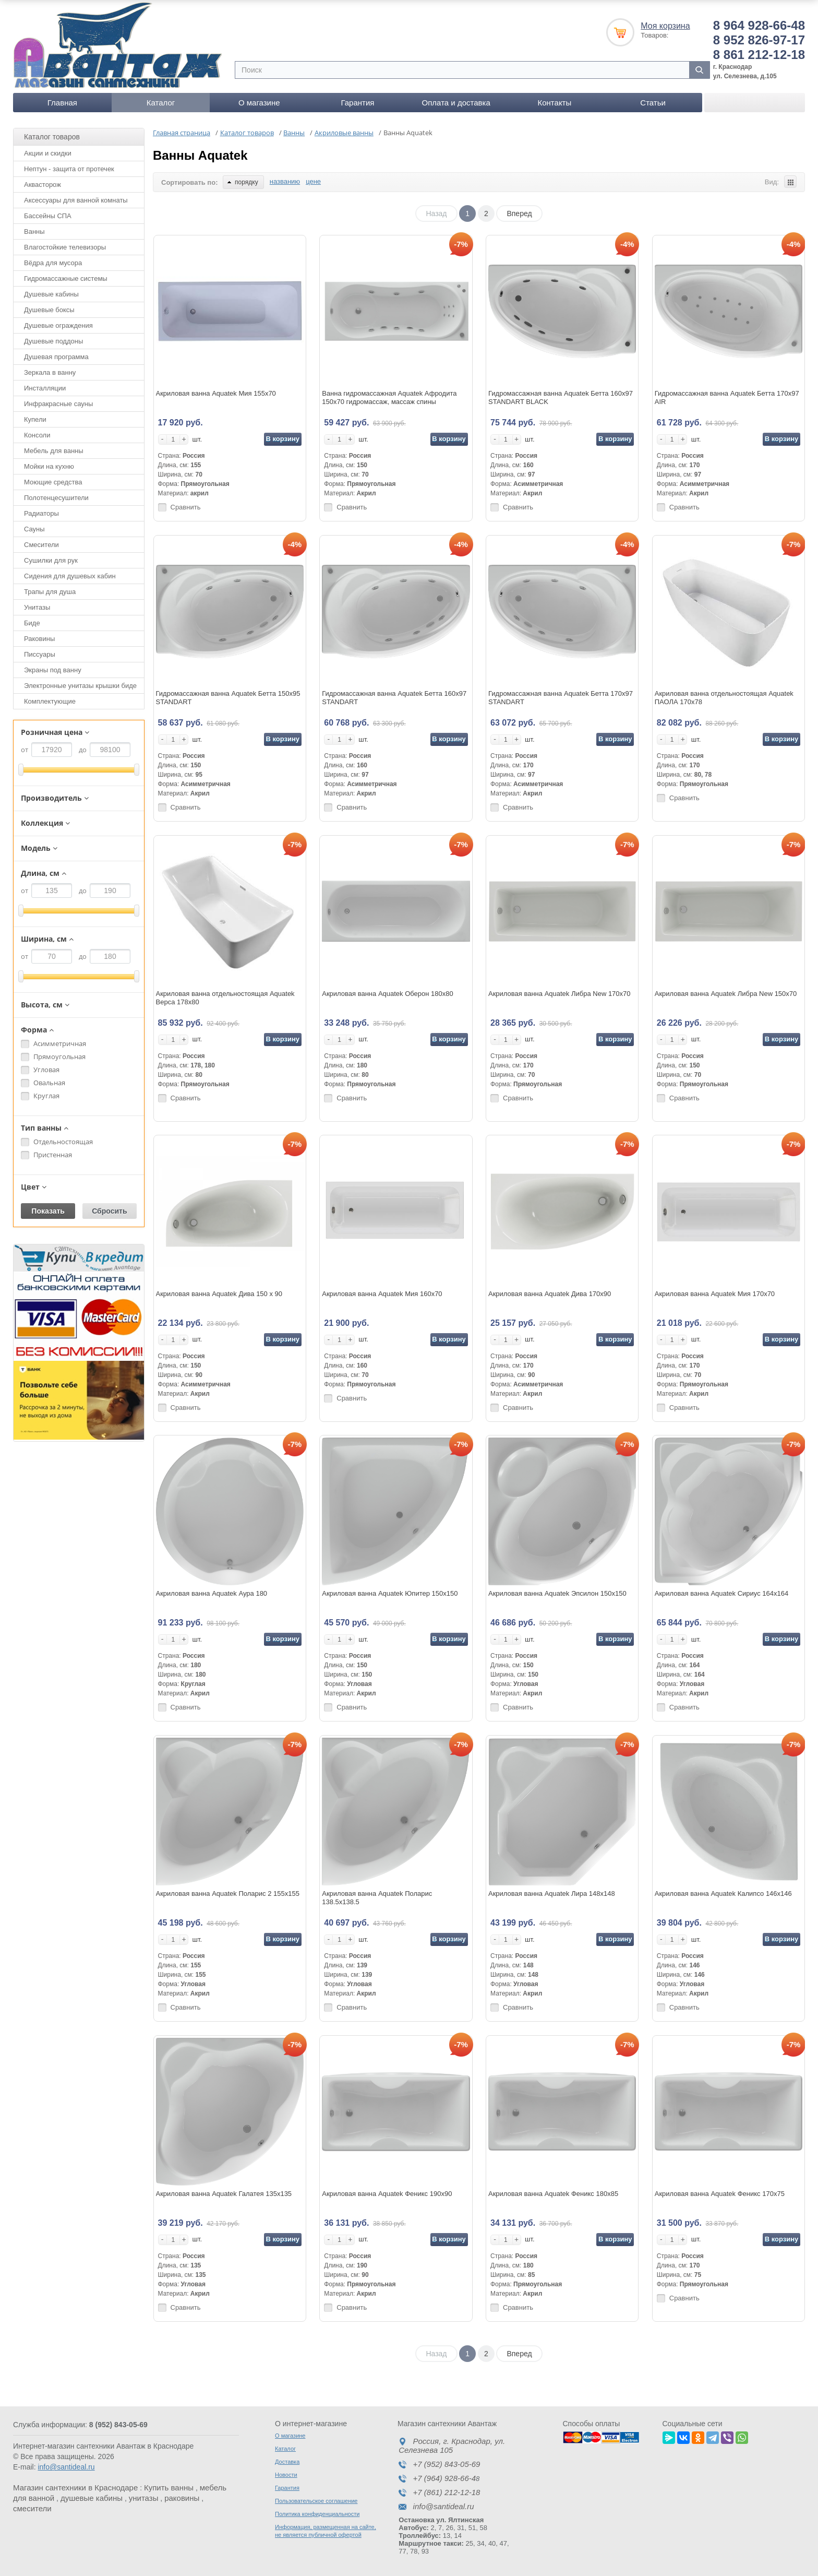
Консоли (37, 435)
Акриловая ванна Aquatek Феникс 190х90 (387, 2194)
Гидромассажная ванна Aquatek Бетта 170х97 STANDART (560, 698)
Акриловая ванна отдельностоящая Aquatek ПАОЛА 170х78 (724, 698)
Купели (35, 419)
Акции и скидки (47, 153)
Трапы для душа (50, 592)
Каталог (161, 102)
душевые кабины (92, 2498)
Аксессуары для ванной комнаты (76, 200)
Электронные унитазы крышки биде (80, 686)
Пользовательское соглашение (316, 2501)
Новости (286, 2475)
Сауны (34, 529)
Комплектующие (50, 701)
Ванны (34, 231)
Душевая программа (56, 357)
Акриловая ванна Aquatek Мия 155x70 (216, 393)
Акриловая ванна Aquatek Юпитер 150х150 (390, 1593)
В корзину (282, 439)
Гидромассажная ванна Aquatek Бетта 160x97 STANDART (394, 698)
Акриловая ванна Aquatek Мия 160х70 (382, 1294)
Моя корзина (665, 25)
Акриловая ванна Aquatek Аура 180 (212, 1593)
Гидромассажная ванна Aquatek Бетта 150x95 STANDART (228, 698)
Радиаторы (41, 513)
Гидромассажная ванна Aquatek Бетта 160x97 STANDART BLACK (560, 397)
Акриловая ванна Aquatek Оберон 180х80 (387, 994)
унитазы (144, 2498)
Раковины (39, 639)
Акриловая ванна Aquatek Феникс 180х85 (553, 2194)
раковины (181, 2498)
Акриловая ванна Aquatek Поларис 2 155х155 (227, 1893)
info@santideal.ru (66, 2467)
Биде (32, 623)
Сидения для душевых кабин (70, 576)
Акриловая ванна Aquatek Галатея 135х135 (224, 2194)
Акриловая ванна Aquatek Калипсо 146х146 (723, 1893)
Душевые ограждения (58, 325)
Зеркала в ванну (50, 372)
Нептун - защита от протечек (69, 169)
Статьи (653, 102)
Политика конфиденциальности (317, 2514)
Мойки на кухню (49, 466)
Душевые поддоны (53, 341)
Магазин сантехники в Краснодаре (75, 2487)
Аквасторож (42, 184)
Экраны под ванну (52, 670)
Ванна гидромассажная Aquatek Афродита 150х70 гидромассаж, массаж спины (389, 397)
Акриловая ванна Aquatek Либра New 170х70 (559, 994)
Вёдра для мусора (53, 263)
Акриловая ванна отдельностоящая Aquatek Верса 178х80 (225, 998)
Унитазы (37, 607)
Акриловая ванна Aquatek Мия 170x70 (715, 1294)
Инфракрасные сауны (58, 404)
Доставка (287, 2462)
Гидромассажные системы (65, 278)
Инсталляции (45, 388)
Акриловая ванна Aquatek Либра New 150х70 (726, 994)
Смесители (41, 545)
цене (313, 181)
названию (285, 181)
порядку (242, 182)
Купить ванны (169, 2487)
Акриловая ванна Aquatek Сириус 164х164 (721, 1593)
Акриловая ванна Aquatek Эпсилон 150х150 (557, 1593)
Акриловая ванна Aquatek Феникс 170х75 (720, 2194)
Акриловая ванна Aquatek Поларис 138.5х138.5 (377, 1898)
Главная (62, 102)
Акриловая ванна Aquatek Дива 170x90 (549, 1294)
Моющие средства (53, 482)
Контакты (554, 102)
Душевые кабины (51, 294)
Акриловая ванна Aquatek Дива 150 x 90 (219, 1294)
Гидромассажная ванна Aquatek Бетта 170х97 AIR (727, 397)
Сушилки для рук (51, 560)
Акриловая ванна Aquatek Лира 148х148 (551, 1893)
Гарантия (357, 102)
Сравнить (186, 507)
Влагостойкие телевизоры (65, 247)
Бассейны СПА (47, 216)
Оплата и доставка (456, 102)
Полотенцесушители (56, 498)
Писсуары (39, 654)
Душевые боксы (49, 310)
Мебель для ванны (53, 451)
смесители (32, 2508)
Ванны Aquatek (200, 155)
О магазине (259, 102)
